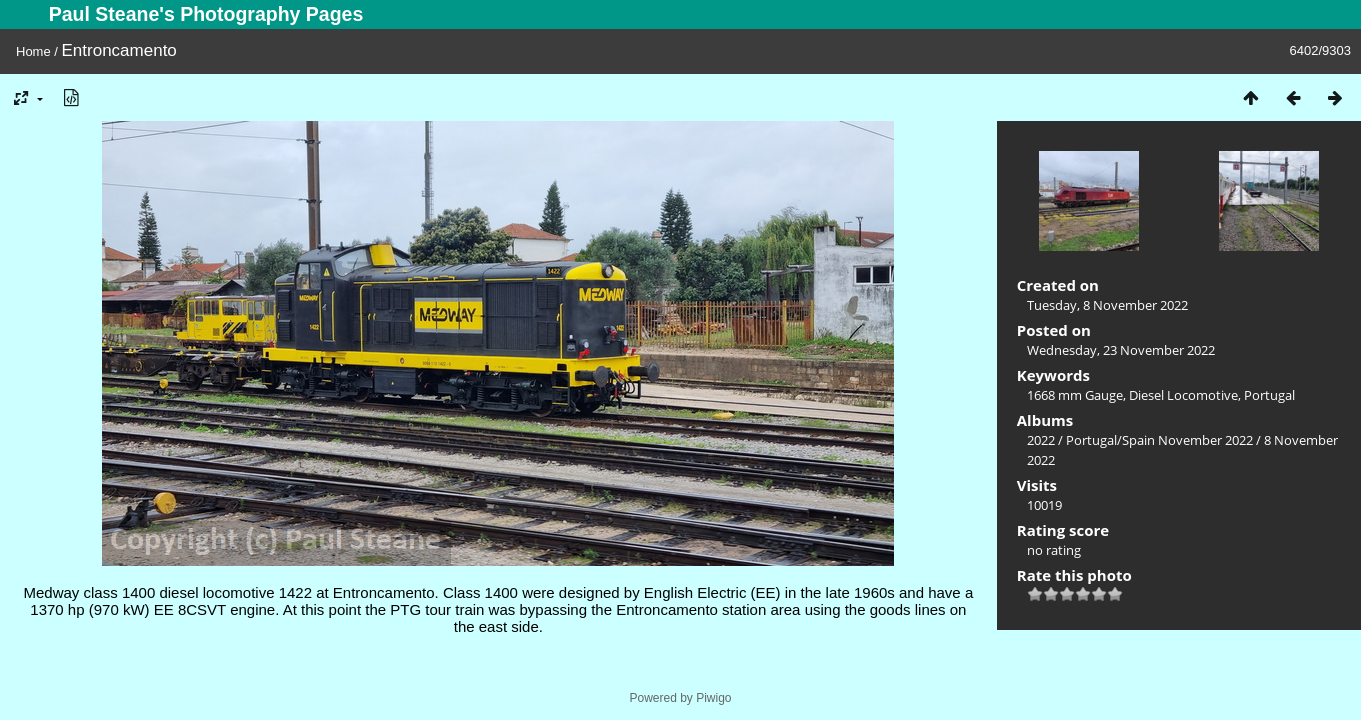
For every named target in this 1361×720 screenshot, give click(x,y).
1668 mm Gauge (1075, 395)
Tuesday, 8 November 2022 (1107, 305)
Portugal (1269, 395)
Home (33, 51)
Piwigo (713, 698)
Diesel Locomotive (1183, 395)
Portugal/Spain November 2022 (1159, 440)
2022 (1041, 440)
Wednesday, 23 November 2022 (1121, 350)
